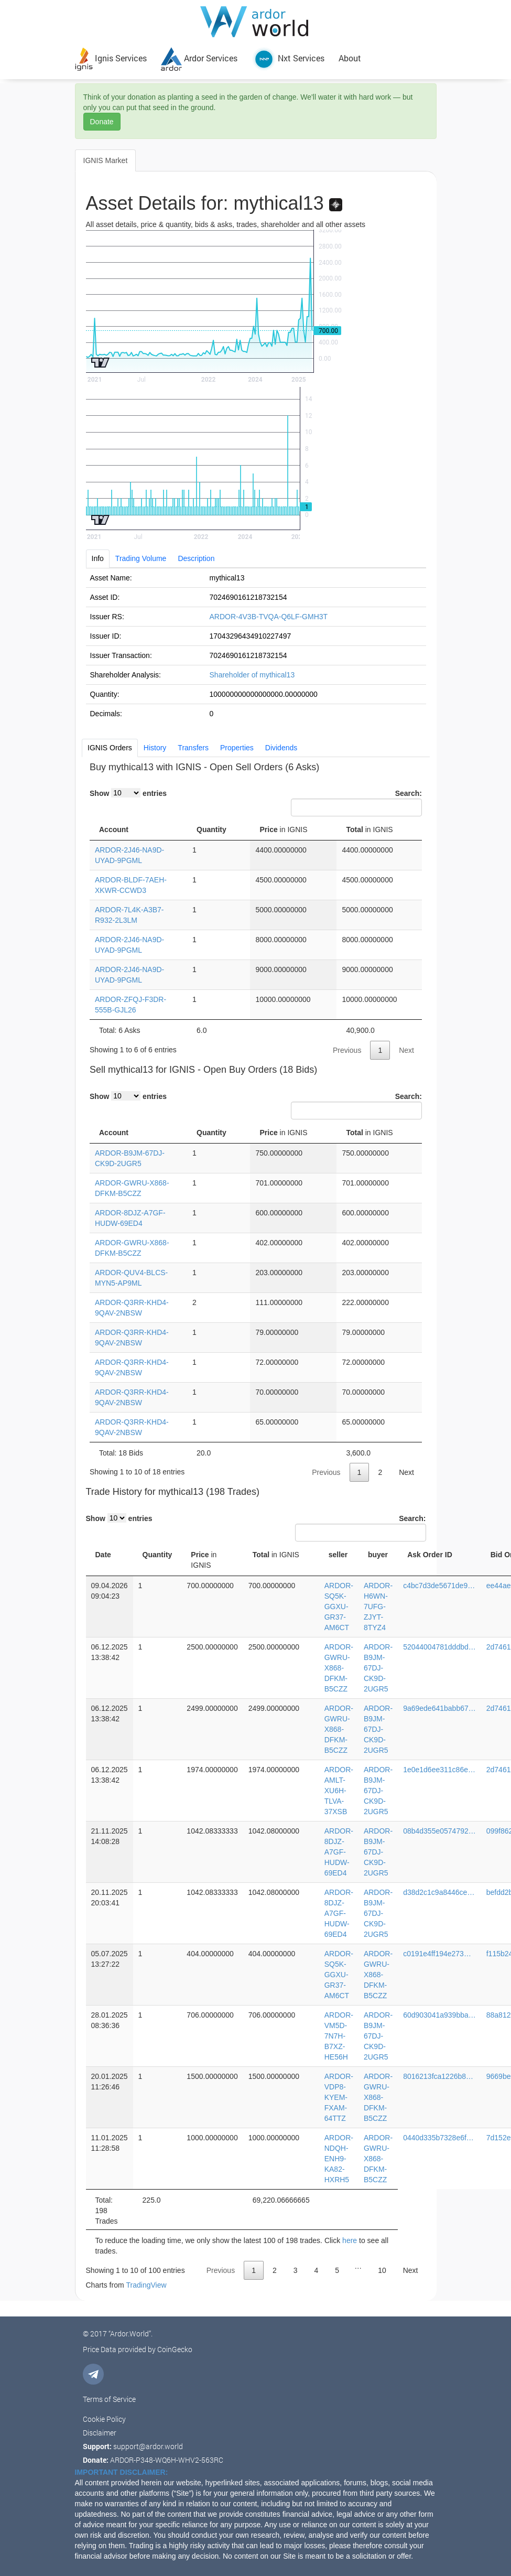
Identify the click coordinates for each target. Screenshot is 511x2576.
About (350, 57)
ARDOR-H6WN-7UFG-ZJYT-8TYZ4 (378, 1606)
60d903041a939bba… (439, 2015)
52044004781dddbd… (439, 1647)
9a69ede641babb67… (439, 1708)
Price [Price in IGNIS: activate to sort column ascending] (283, 1132)
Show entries (128, 792)
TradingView (146, 2285)
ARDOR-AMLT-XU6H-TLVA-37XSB (338, 1790)
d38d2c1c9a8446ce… (438, 1892)
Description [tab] (196, 558)
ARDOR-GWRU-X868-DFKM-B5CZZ (338, 1668)
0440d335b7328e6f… (438, 2137)
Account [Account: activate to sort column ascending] (113, 829)
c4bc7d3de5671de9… (439, 1585)
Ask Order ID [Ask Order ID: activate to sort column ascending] (429, 1554)
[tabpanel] (256, 645)
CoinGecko (174, 2349)
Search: (356, 802)
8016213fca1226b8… (438, 2076)
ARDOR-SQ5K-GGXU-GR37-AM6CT (338, 1606)
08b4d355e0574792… (439, 1831)
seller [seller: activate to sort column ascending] (338, 1554)
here (349, 2240)
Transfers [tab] (193, 747)
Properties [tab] (237, 747)
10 (382, 2270)
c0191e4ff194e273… (437, 1953)
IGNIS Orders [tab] (110, 747)
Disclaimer (99, 2433)
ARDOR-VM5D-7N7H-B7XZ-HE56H (338, 2036)
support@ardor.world (148, 2446)
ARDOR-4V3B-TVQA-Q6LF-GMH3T (269, 616)
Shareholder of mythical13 (252, 675)
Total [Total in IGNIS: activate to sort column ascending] (369, 829)
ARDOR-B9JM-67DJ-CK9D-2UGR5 (378, 1668)
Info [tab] (98, 558)
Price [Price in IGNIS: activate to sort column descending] (283, 829)
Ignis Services (111, 57)
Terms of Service (109, 2399)
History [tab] (155, 747)
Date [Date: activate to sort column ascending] (103, 1554)
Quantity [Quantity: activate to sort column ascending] (211, 829)
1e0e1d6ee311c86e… (439, 1769)
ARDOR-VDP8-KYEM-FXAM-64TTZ (338, 2097)
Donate (102, 121)
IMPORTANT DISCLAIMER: (121, 2472)
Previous (347, 1050)
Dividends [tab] (281, 747)
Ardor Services (199, 57)
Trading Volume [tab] (141, 558)
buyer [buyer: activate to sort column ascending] (378, 1554)
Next (406, 1050)
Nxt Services (288, 57)
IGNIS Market (105, 160)
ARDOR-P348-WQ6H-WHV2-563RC (166, 2460)
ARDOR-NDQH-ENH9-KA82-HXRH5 (338, 2158)
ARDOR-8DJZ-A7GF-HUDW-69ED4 (338, 1852)
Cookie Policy (104, 2419)
